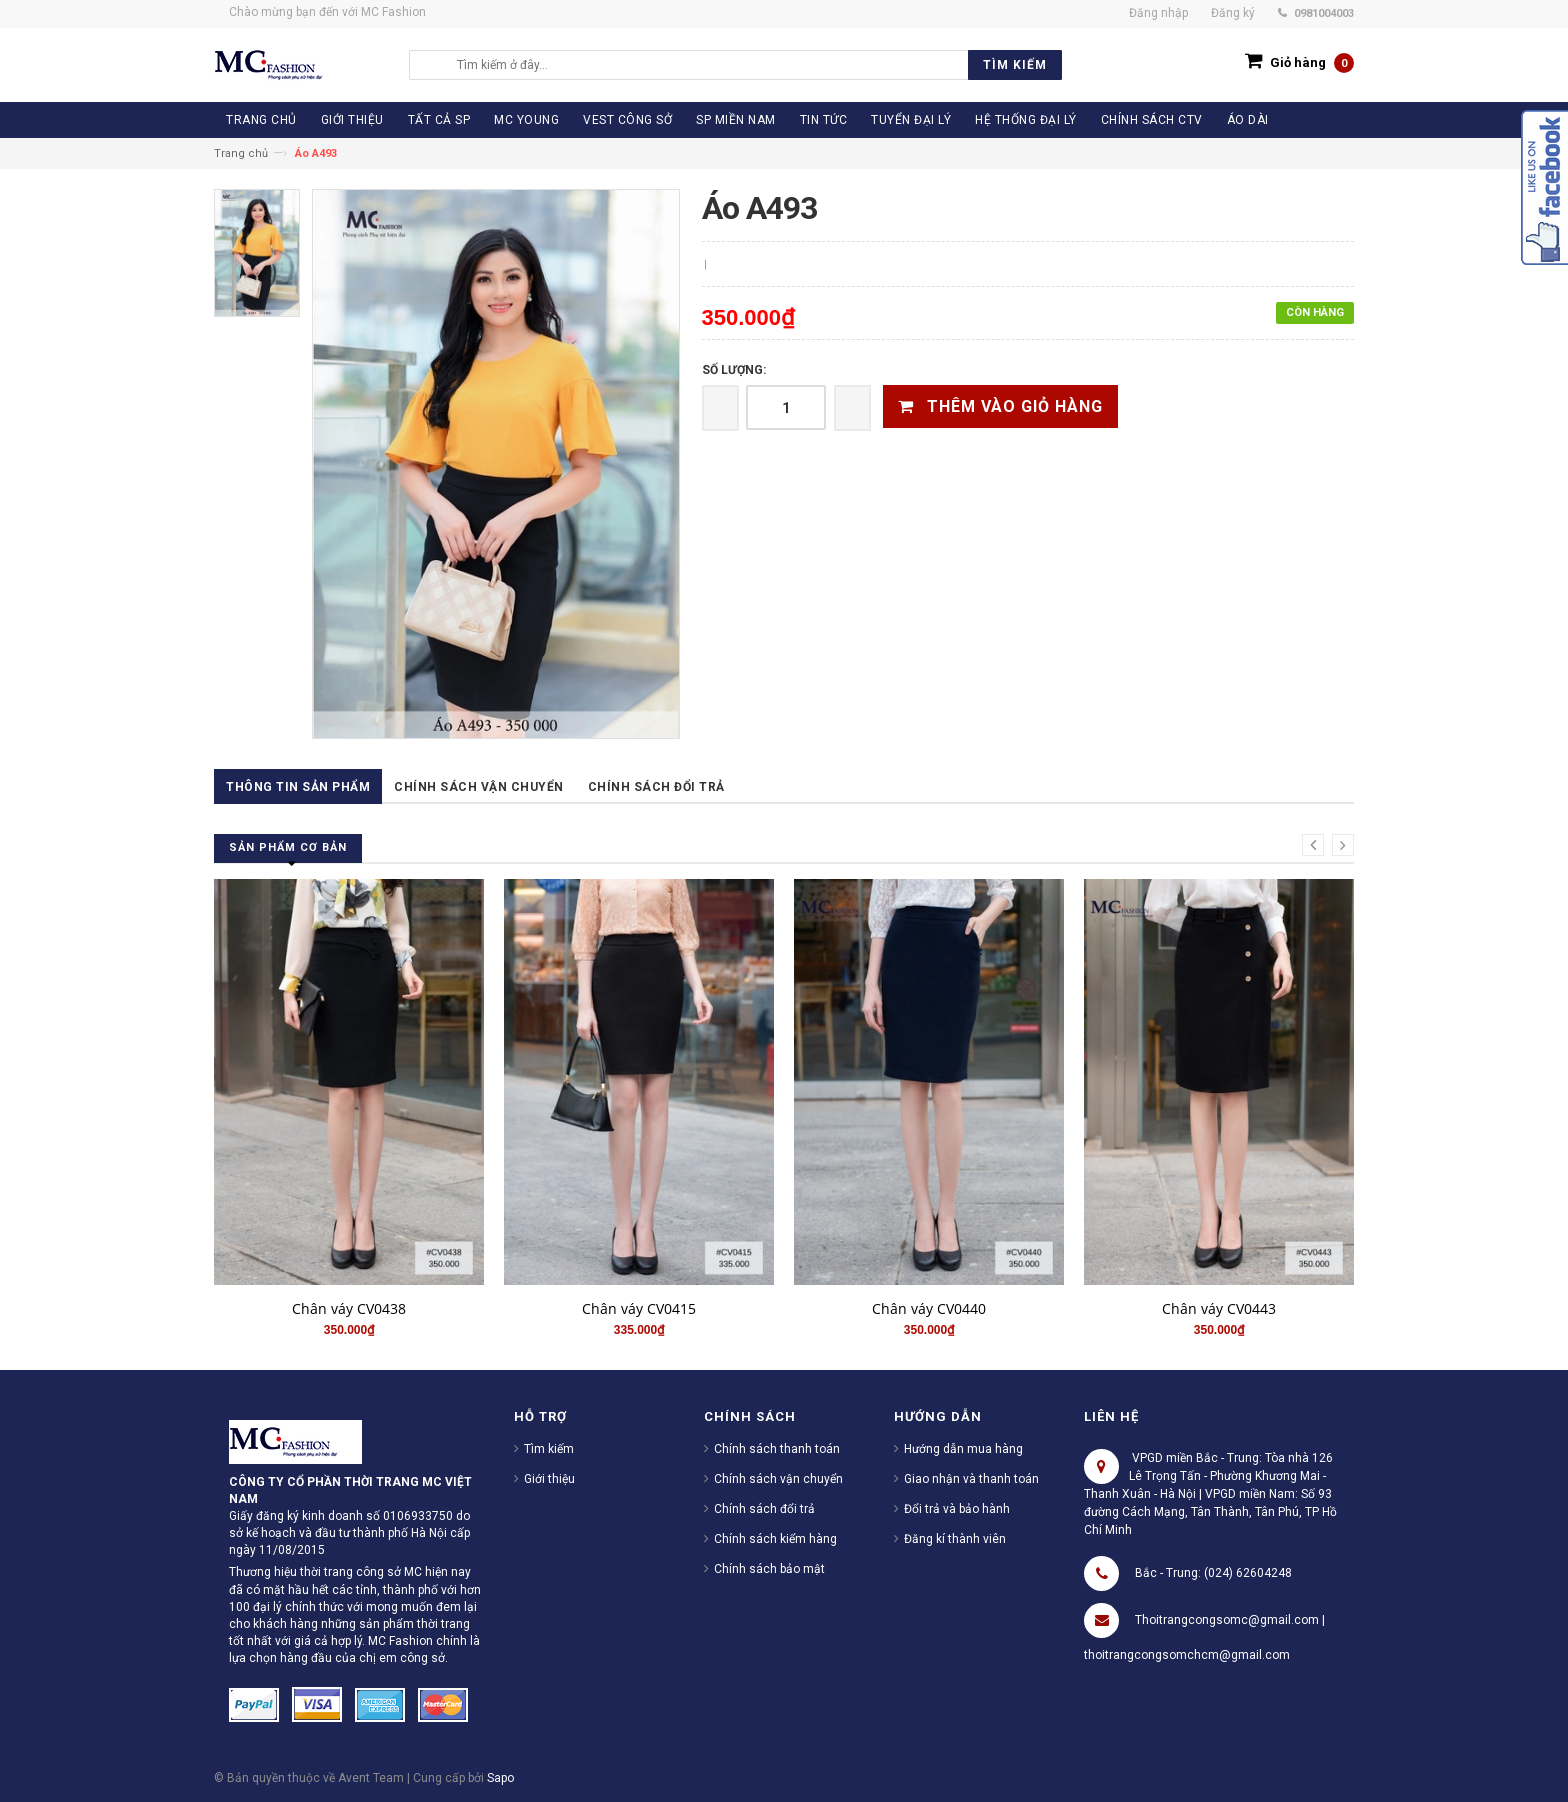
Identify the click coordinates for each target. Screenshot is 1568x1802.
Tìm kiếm (549, 1449)
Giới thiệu (549, 1479)
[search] (754, 65)
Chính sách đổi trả (656, 787)
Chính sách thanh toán (777, 1449)
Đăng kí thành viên (955, 1539)
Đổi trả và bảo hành (957, 1509)
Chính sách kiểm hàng (775, 1539)
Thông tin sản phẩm (298, 787)
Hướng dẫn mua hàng (963, 1449)
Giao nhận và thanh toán (971, 1479)
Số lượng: (734, 370)
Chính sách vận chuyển (479, 787)
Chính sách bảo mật (769, 1569)
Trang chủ (241, 153)
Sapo (500, 1778)
